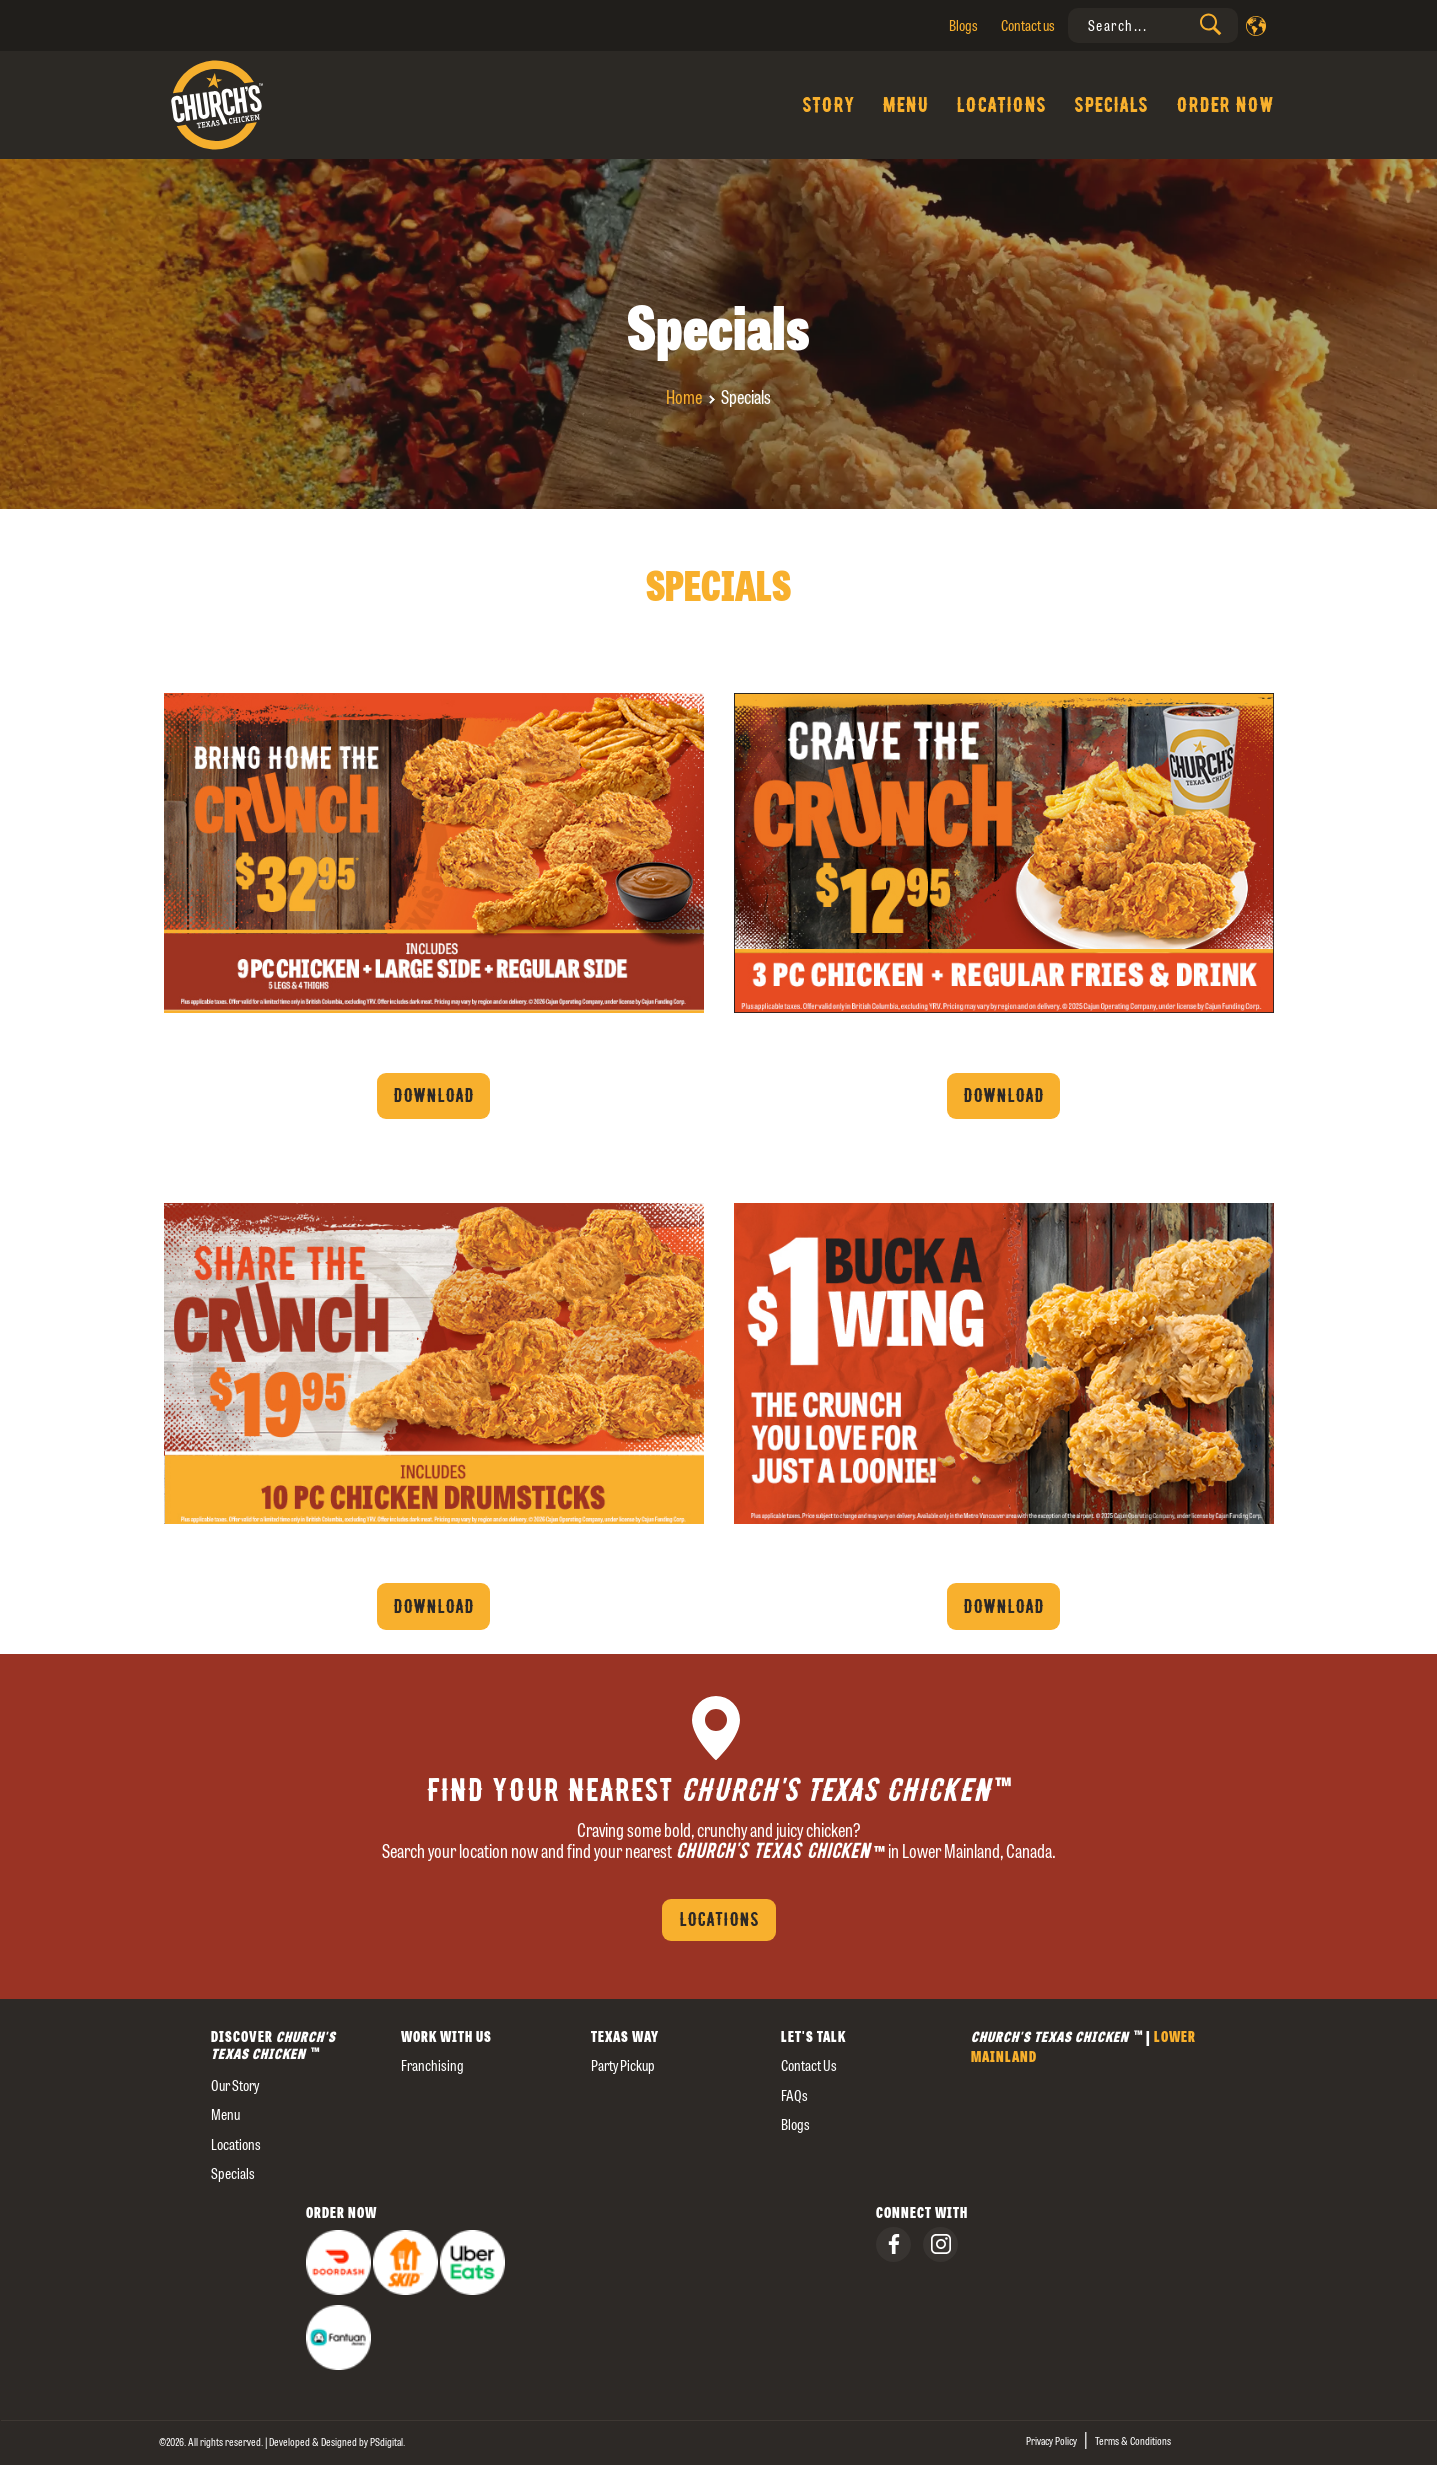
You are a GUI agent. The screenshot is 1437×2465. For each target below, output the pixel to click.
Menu (905, 105)
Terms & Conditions (1133, 2441)
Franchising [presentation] (432, 2065)
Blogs (963, 25)
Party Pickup (623, 2065)
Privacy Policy (1051, 2441)
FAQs (794, 2095)
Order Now (1225, 105)
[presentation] (1153, 25)
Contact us (1028, 25)
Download (433, 1096)
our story (235, 2085)
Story (828, 105)
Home (684, 397)
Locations (1001, 105)
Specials (1111, 105)
